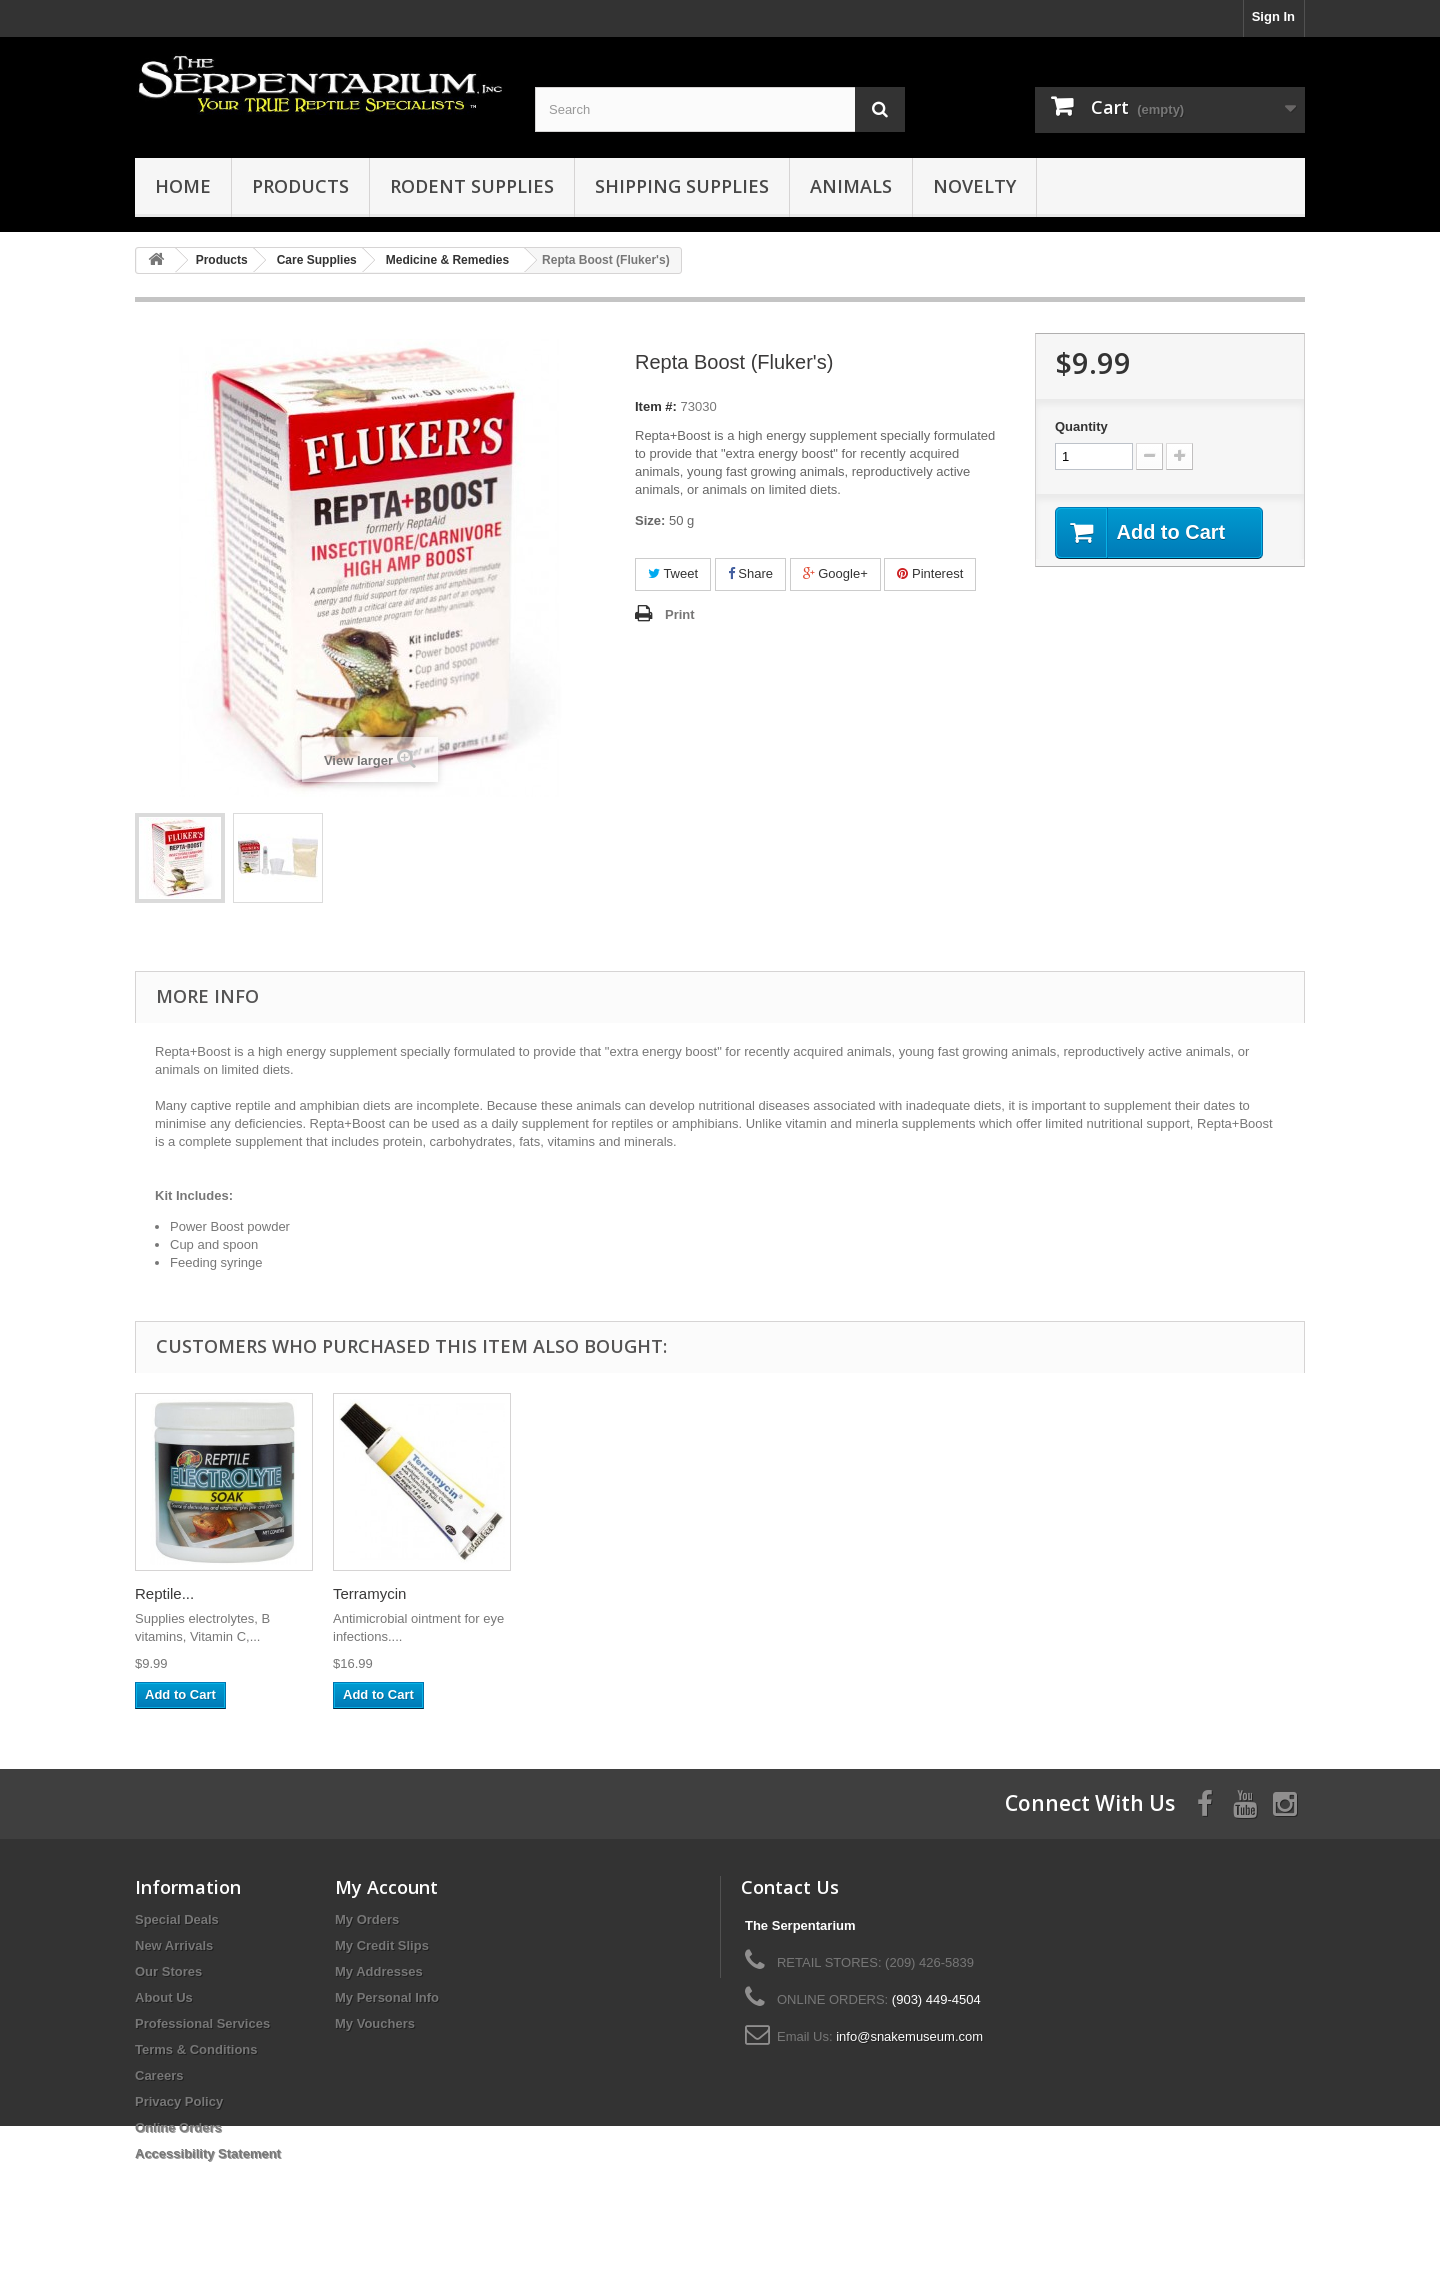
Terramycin (369, 1593)
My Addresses (379, 1971)
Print (680, 614)
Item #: (656, 406)
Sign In (1273, 16)
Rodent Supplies (472, 186)
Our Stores (168, 1971)
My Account (386, 1887)
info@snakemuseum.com (909, 2036)
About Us (164, 1997)
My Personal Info (387, 1997)
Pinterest (930, 573)
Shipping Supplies (682, 186)
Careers (159, 2075)
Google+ (835, 573)
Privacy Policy (179, 2101)
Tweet (673, 573)
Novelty (974, 186)
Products (300, 186)
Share (750, 573)
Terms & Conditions (196, 2049)
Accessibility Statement (208, 2153)
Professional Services (202, 2023)
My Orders (367, 1919)
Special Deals (177, 1919)
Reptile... (164, 1593)
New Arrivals (174, 1945)
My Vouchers (375, 2023)
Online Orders (178, 2127)
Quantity (1081, 426)
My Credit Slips (382, 1945)
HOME (183, 186)
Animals (851, 186)
